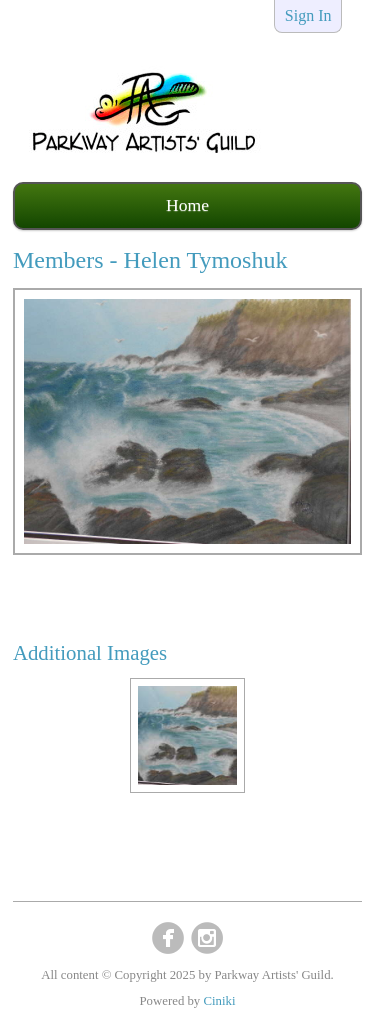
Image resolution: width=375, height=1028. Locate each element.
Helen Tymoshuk (206, 260)
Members (58, 260)
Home (187, 205)
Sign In (308, 15)
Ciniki (219, 1001)
